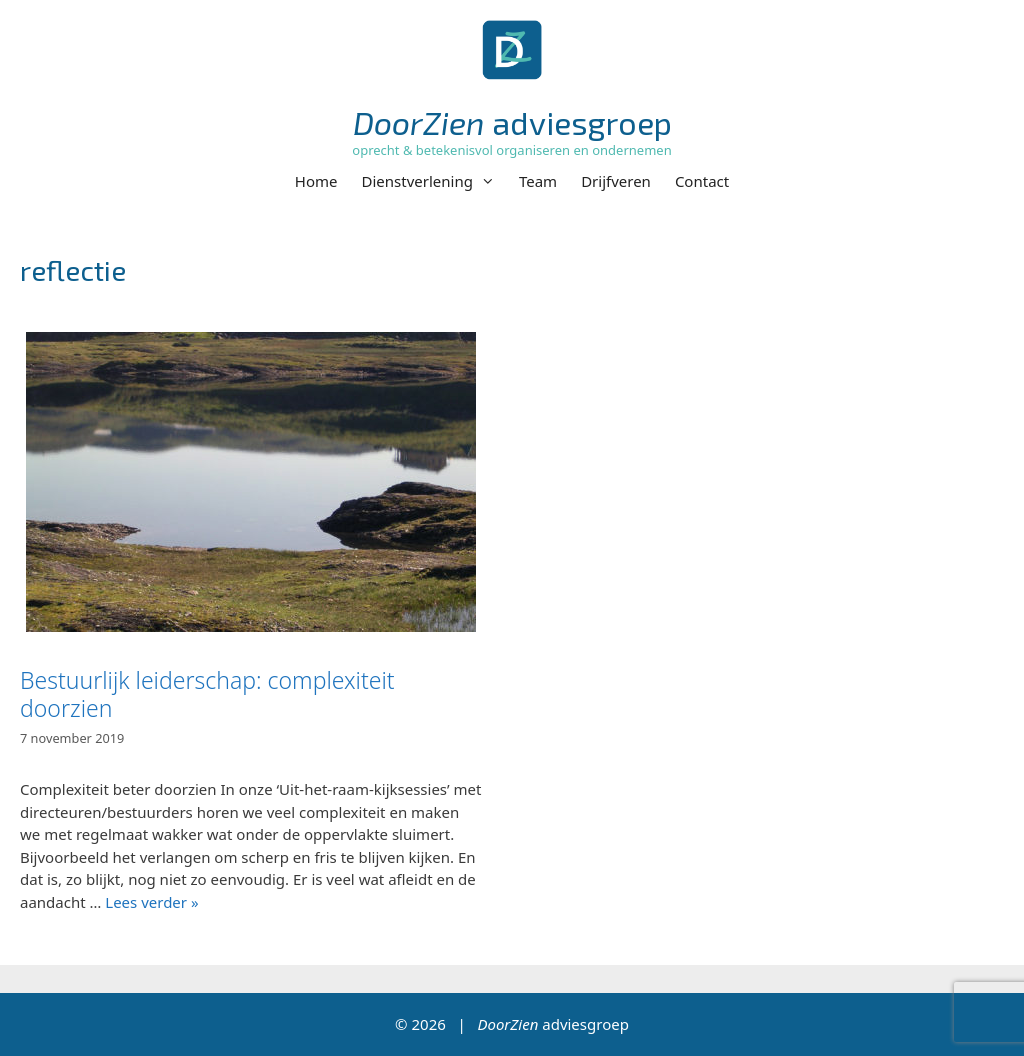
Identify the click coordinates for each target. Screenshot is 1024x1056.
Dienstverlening (434, 181)
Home (316, 181)
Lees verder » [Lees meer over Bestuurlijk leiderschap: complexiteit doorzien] (151, 902)
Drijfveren (616, 181)
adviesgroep (512, 122)
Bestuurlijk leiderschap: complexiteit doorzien (207, 694)
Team (538, 181)
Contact (702, 181)
